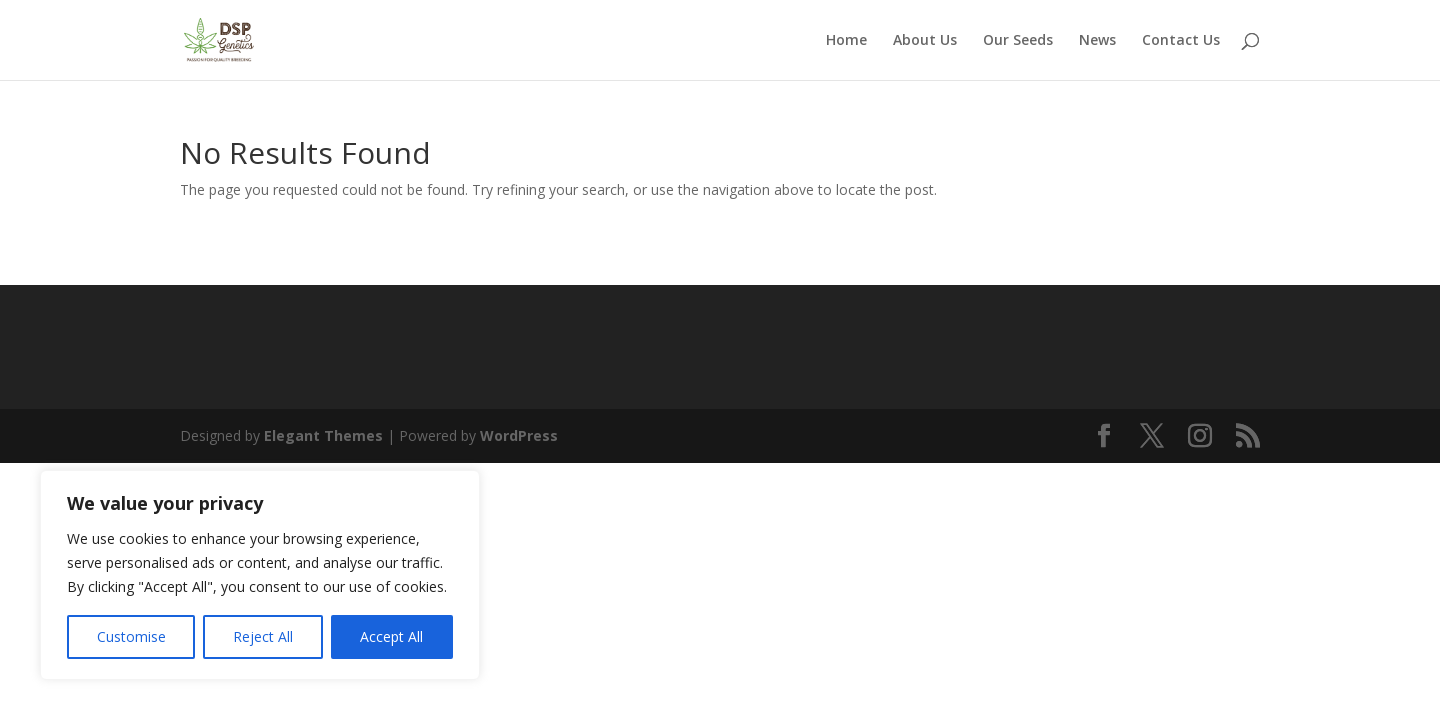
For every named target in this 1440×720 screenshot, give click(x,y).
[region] (260, 575)
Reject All (263, 636)
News (1097, 41)
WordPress (519, 435)
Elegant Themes (323, 435)
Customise (131, 636)
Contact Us (1181, 41)
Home (846, 41)
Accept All (391, 636)
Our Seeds (1018, 41)
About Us (925, 41)
